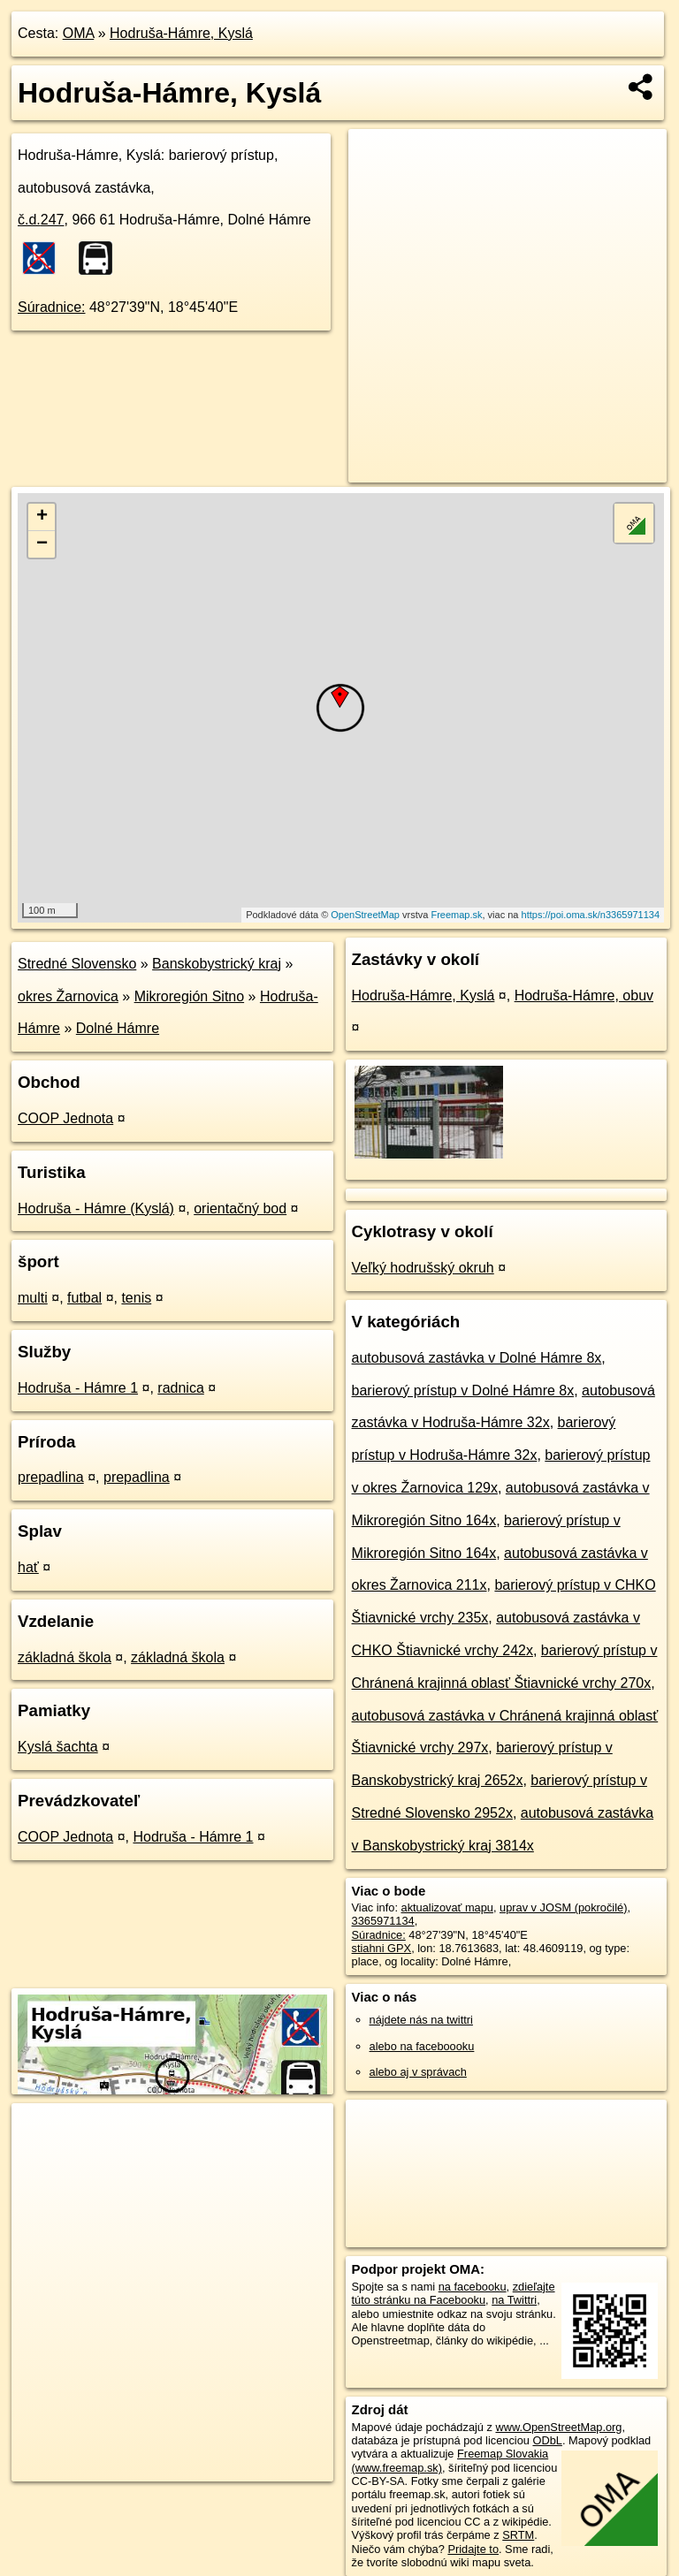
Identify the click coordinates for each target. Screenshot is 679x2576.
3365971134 (383, 1920)
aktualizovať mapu (447, 1907)
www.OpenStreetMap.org (558, 2427)
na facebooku (473, 2286)
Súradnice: (52, 307)
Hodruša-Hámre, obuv (584, 995)
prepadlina (51, 1477)
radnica (180, 1387)
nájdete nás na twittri (421, 2019)
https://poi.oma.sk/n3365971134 (591, 914)
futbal (84, 1297)
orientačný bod (240, 1208)
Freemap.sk (456, 914)
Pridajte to (473, 2549)
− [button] (42, 544)
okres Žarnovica (68, 996)
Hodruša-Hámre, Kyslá (181, 33)
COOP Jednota (65, 1118)
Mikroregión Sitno (189, 996)
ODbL (546, 2440)
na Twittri (514, 2299)
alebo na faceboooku (422, 2046)
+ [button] (42, 517)
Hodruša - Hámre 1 (78, 1387)
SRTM (518, 2535)
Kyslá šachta (58, 1746)
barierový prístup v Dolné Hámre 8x (463, 1390)
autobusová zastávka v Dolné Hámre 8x (477, 1357)
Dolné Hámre (117, 1028)
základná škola (64, 1657)
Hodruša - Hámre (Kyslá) (96, 1208)
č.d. (41, 219)
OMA (79, 33)
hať (28, 1567)
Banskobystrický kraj (216, 963)
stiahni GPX (382, 1948)
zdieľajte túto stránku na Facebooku (453, 2293)
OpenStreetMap (365, 914)
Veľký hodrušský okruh (423, 1267)
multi (33, 1297)
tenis (136, 1297)
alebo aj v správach (418, 2071)
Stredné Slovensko (77, 963)
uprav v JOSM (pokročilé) (563, 1907)
